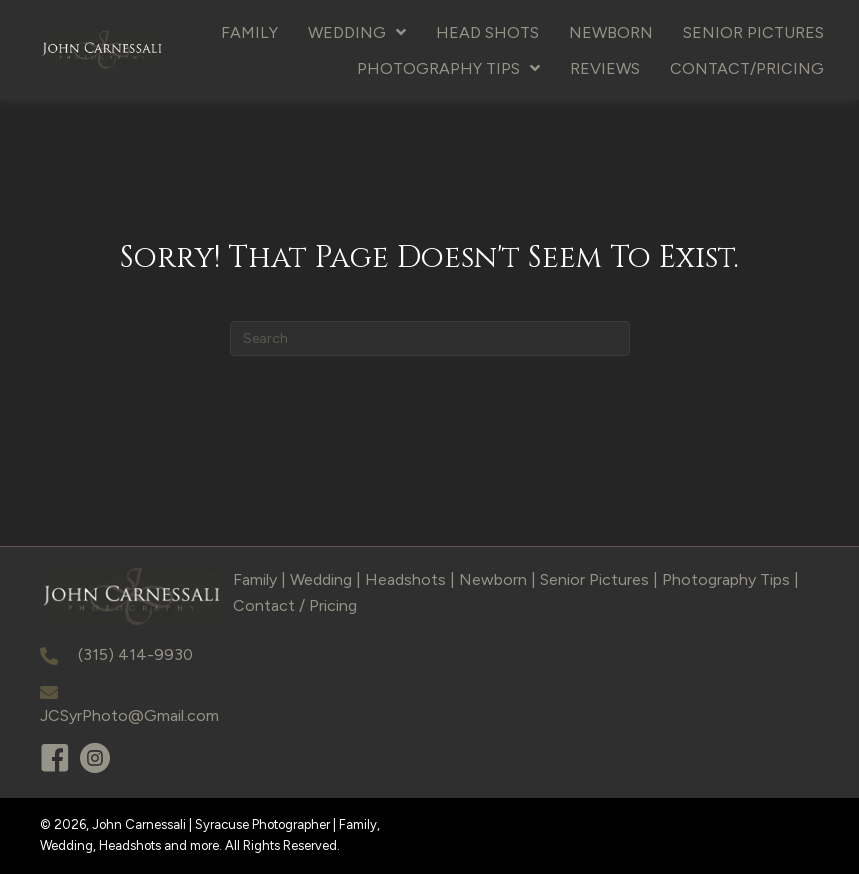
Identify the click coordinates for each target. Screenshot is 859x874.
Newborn (493, 579)
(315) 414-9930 (135, 654)
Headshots (405, 579)
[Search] (430, 338)
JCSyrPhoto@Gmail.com (129, 715)
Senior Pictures (594, 579)
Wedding (321, 579)
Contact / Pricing (295, 605)
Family (255, 579)
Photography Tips (726, 579)
